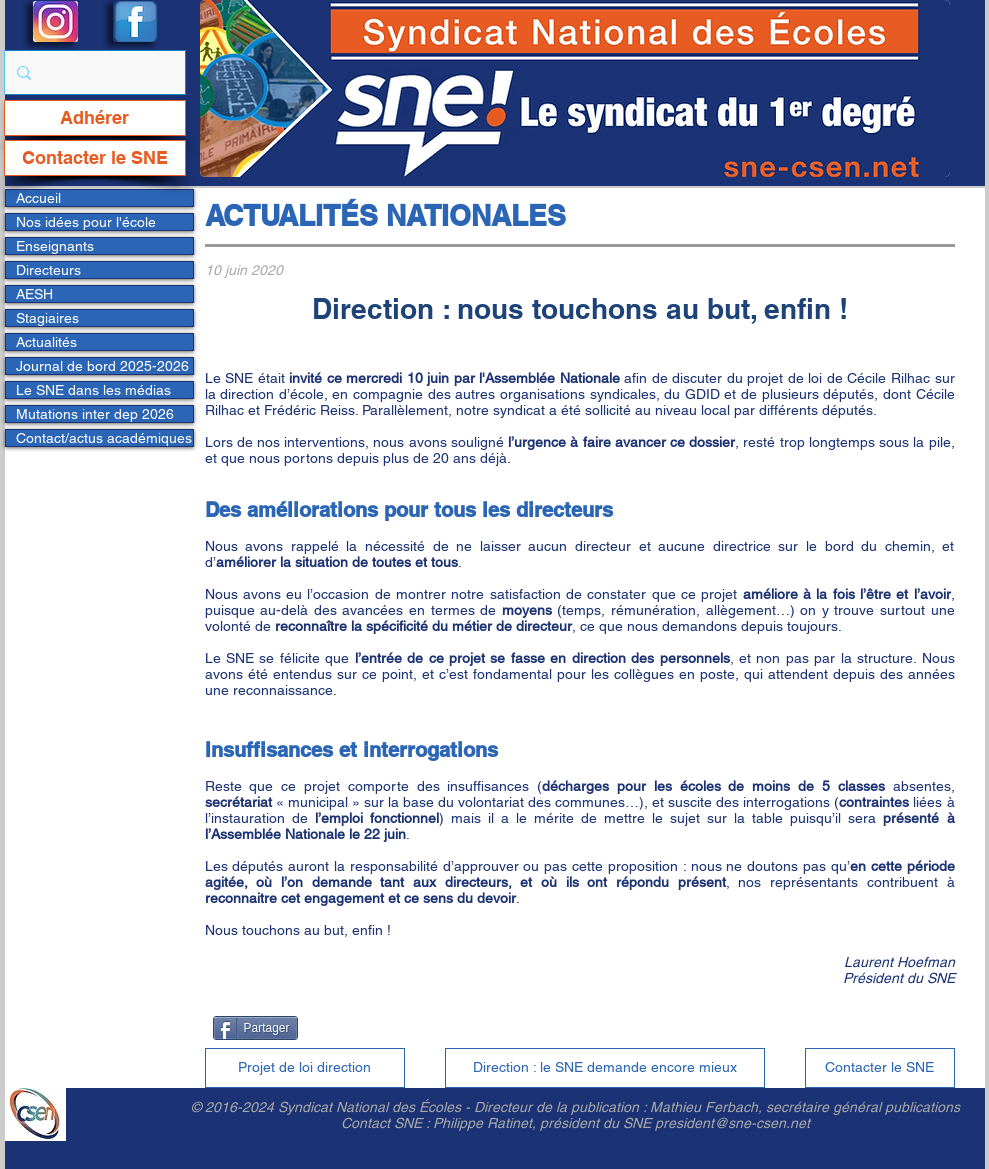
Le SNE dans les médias (93, 390)
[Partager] (255, 1028)
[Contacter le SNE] (95, 158)
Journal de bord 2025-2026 (102, 366)
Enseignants (55, 246)
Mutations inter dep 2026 (95, 414)
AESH (34, 294)
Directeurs (48, 270)
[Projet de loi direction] (305, 1068)
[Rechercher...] (93, 72)
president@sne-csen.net (732, 1123)
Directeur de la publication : (562, 1107)
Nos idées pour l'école (86, 222)
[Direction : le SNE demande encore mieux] (605, 1068)
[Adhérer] (95, 118)
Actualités (46, 342)
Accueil (38, 198)
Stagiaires (47, 318)
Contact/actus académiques (104, 438)
